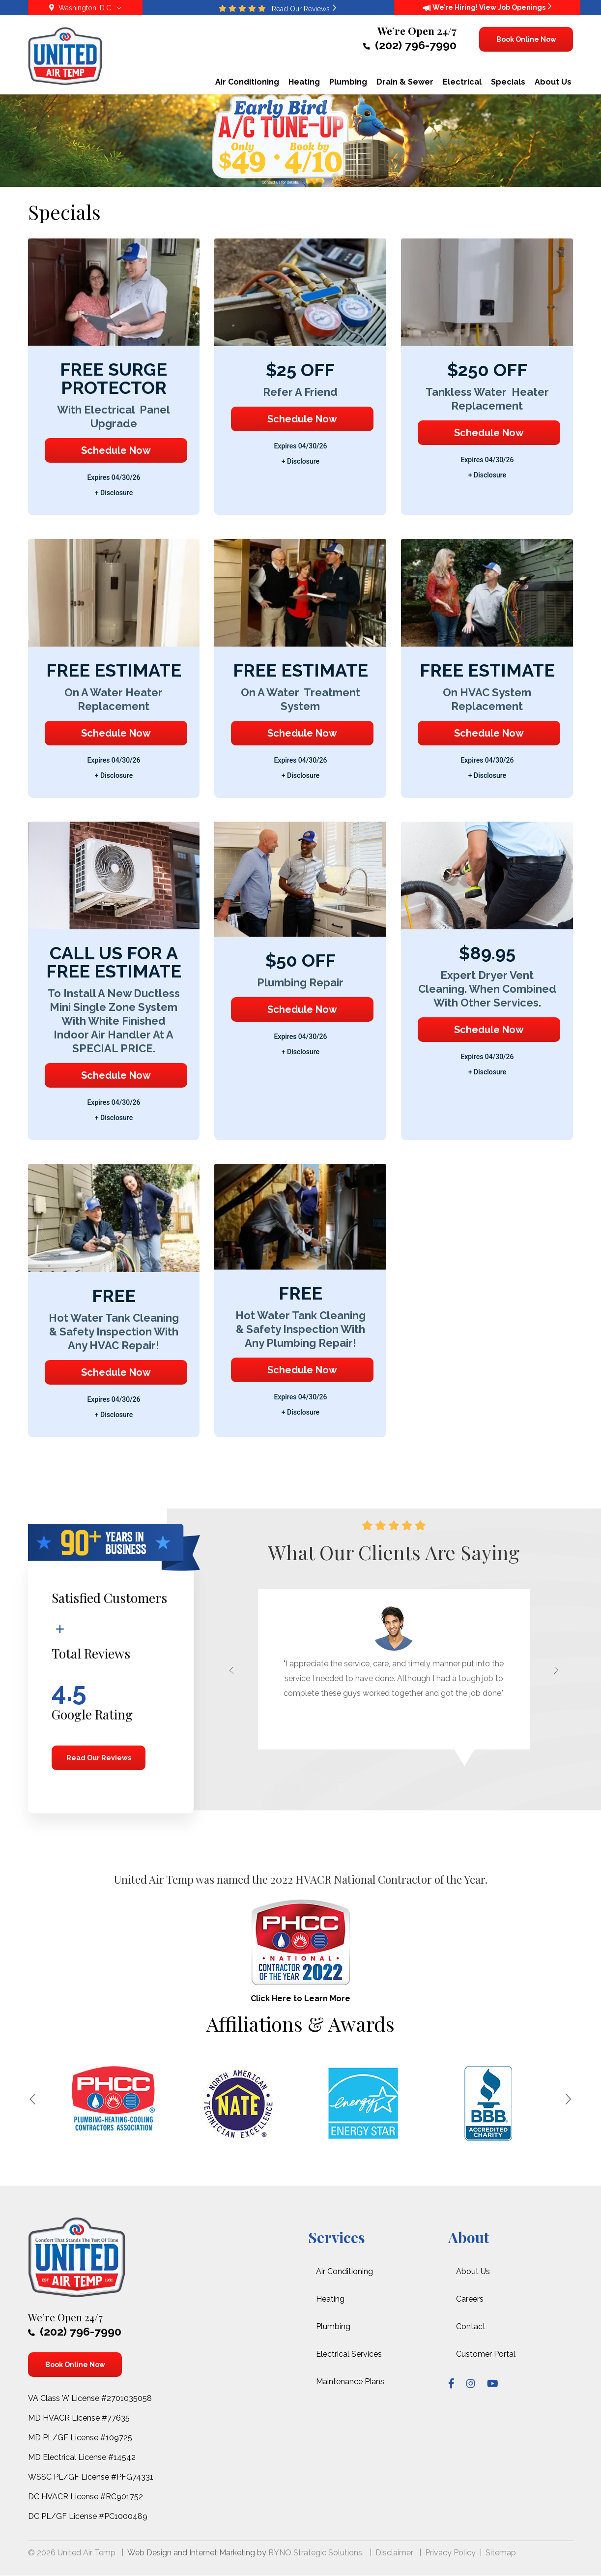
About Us (473, 2271)
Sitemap (501, 2552)
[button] (225, 1677)
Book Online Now (526, 39)
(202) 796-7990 (410, 45)
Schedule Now (116, 450)
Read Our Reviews (98, 1758)
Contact (471, 2326)
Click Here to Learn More (300, 1998)
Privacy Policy (450, 2552)
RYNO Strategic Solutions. (316, 2552)
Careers (470, 2299)
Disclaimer (394, 2552)
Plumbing (333, 2326)
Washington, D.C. (85, 8)
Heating (330, 2299)
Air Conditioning (344, 2271)
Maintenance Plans (350, 2381)
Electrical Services (349, 2354)
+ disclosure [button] (114, 493)
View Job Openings (515, 7)
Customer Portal (485, 2354)
